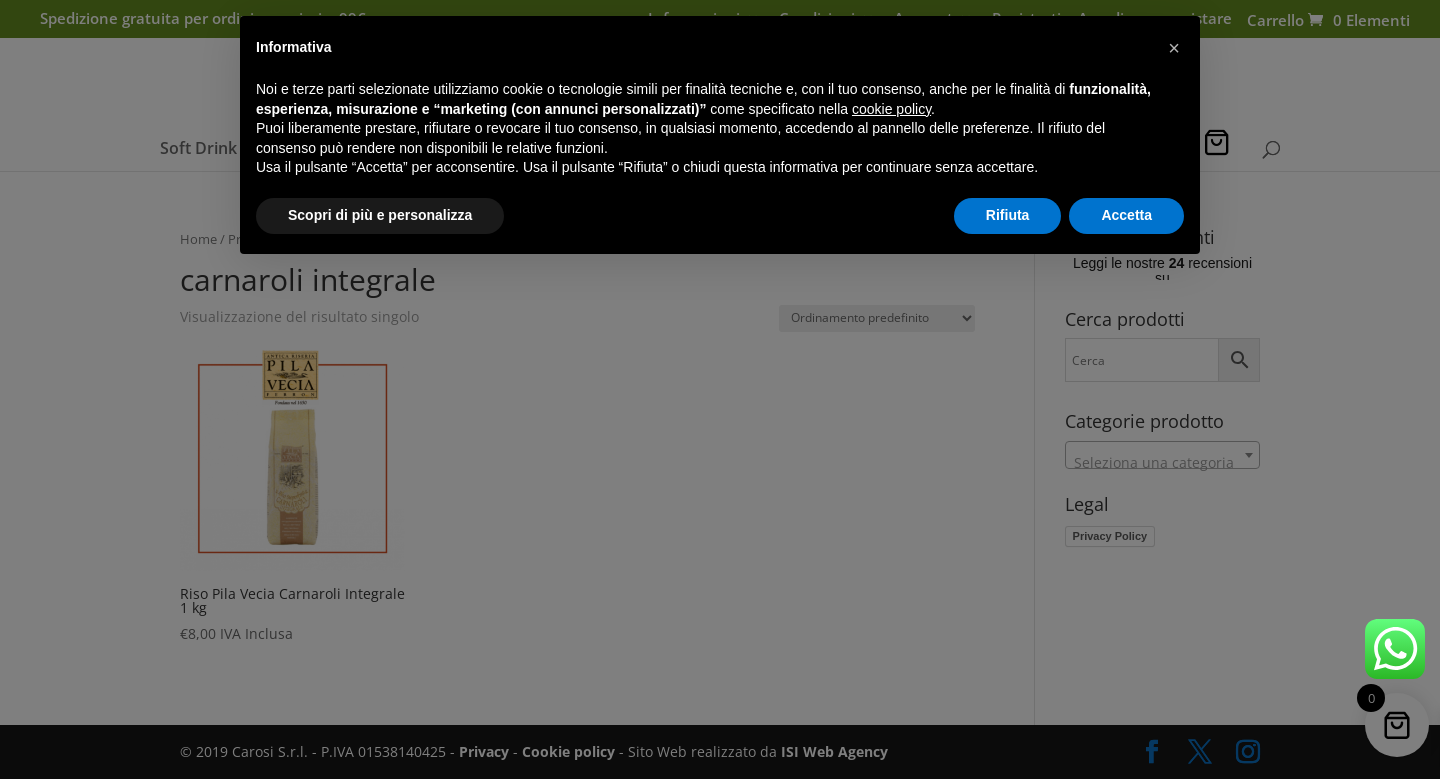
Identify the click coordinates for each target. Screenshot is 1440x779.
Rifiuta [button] (1008, 215)
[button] (1174, 48)
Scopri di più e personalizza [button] (380, 215)
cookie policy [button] (891, 109)
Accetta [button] (1126, 215)
